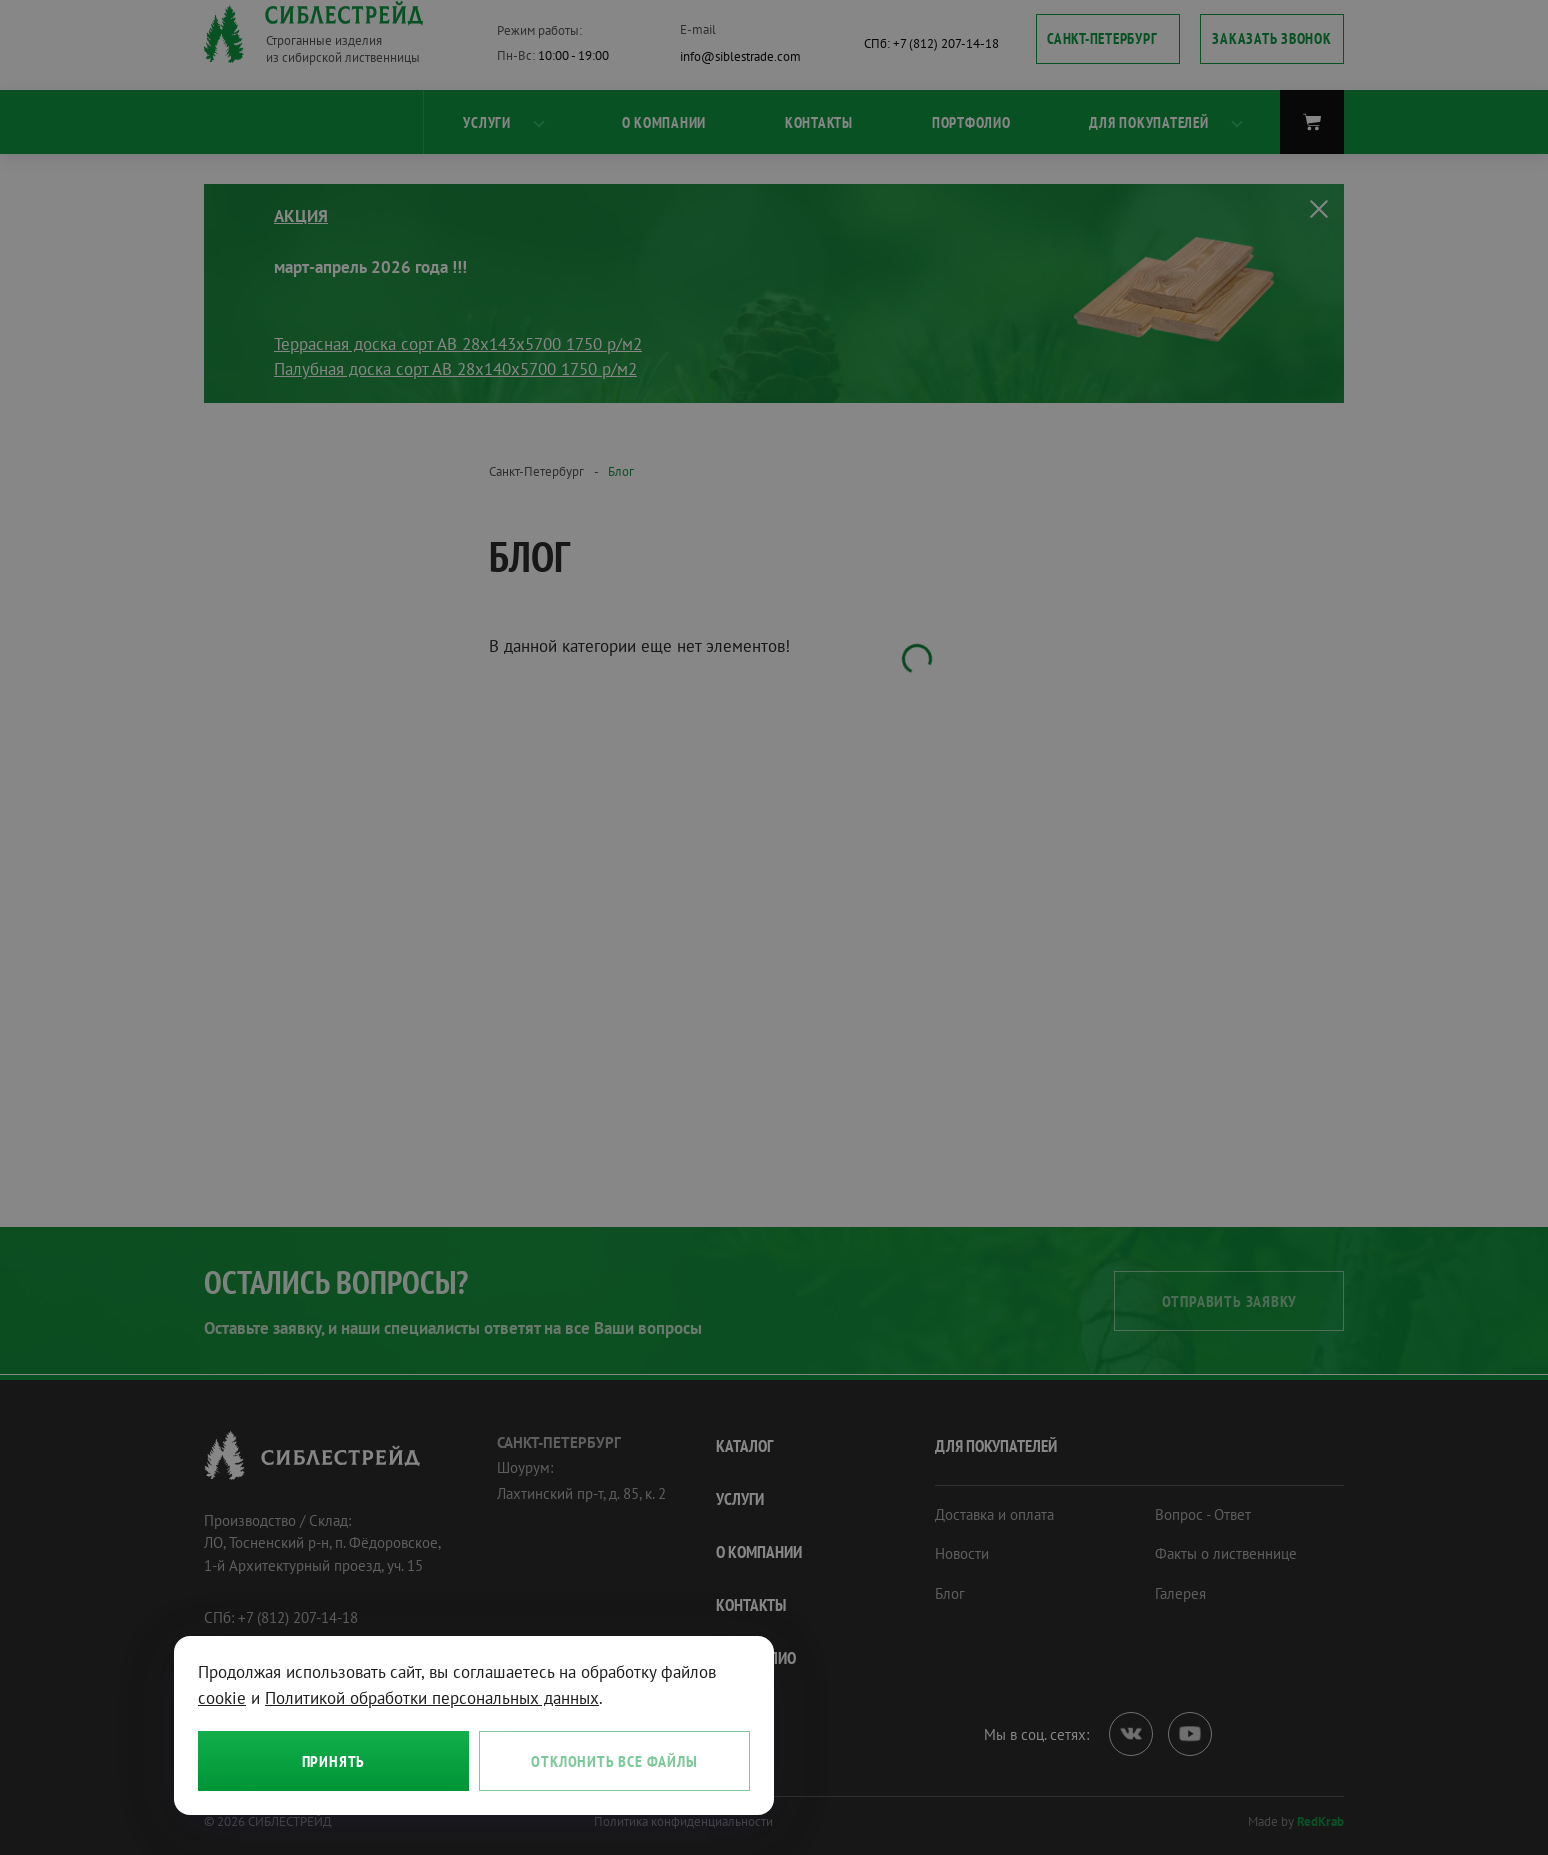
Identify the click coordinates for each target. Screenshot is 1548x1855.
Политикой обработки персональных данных (432, 1698)
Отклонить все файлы (614, 1761)
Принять (334, 1761)
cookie (222, 1698)
